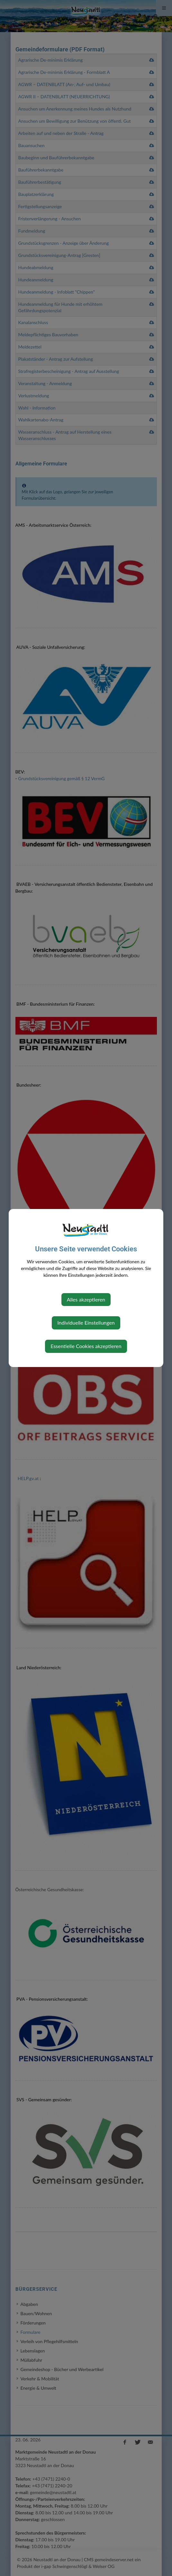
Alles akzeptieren (86, 1299)
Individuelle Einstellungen (86, 1322)
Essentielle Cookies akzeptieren (85, 1346)
